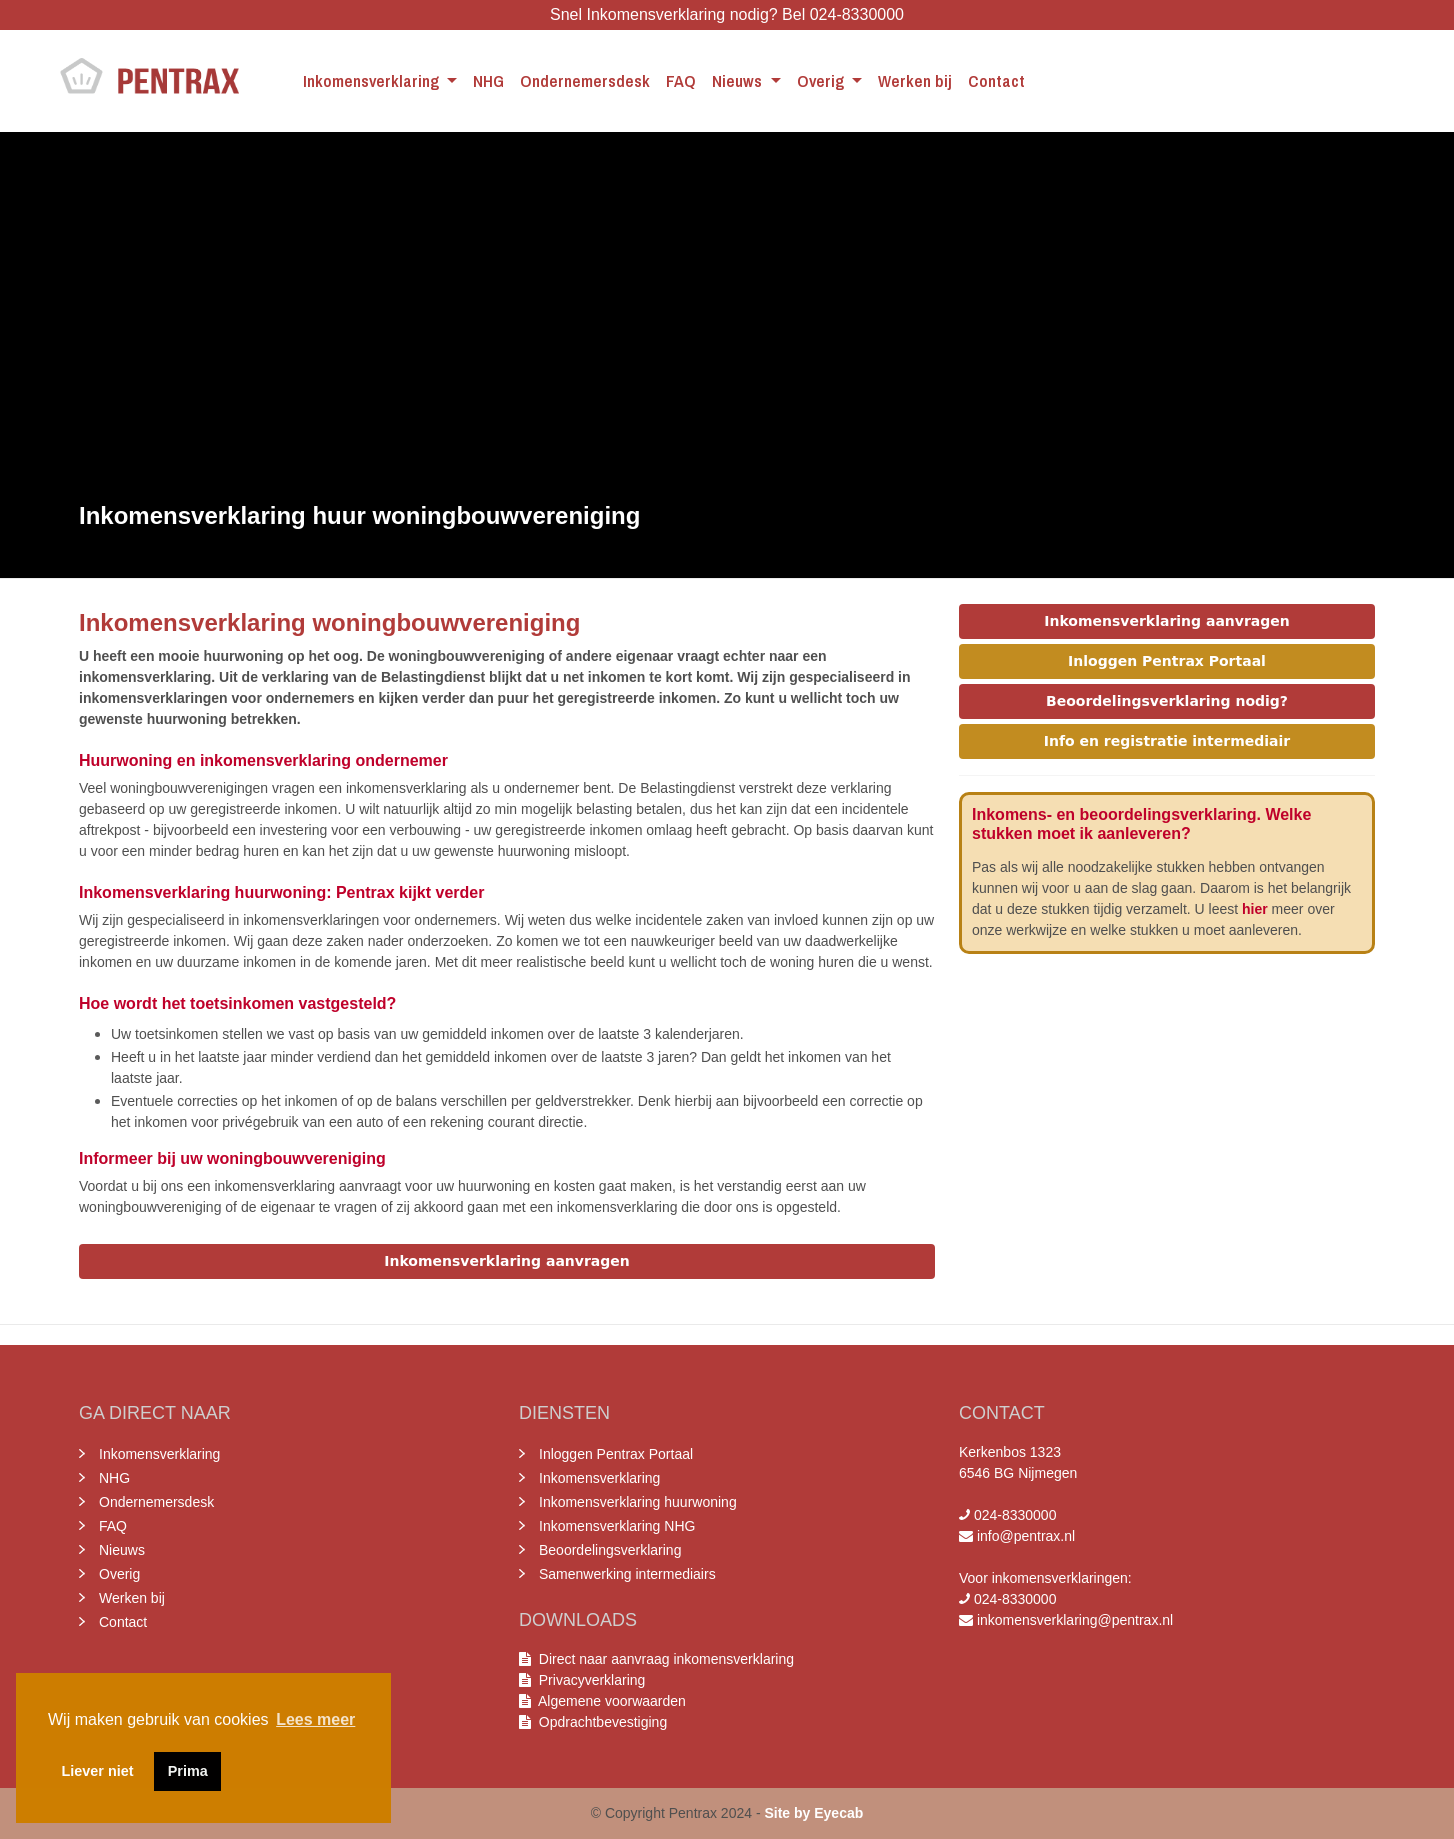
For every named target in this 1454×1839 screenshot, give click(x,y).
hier (1255, 909)
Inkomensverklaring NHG (617, 1526)
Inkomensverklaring (373, 80)
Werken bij (915, 80)
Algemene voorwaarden (608, 1701)
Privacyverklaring (592, 1680)
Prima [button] (188, 1771)
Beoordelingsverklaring (610, 1550)
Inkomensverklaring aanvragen (507, 1261)
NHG (488, 80)
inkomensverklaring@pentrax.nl (1075, 1620)
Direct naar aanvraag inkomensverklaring (666, 1659)
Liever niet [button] (98, 1771)
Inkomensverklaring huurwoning (638, 1502)
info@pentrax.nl (1026, 1536)
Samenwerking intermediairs (627, 1574)
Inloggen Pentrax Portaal (1167, 661)
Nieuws (739, 80)
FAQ (681, 80)
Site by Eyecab (813, 1813)
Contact (996, 80)
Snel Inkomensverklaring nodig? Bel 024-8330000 (727, 14)
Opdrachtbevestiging (599, 1722)
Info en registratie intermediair (1167, 741)
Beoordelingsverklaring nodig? (1167, 701)
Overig (822, 80)
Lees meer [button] (315, 1719)
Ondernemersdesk (585, 80)
